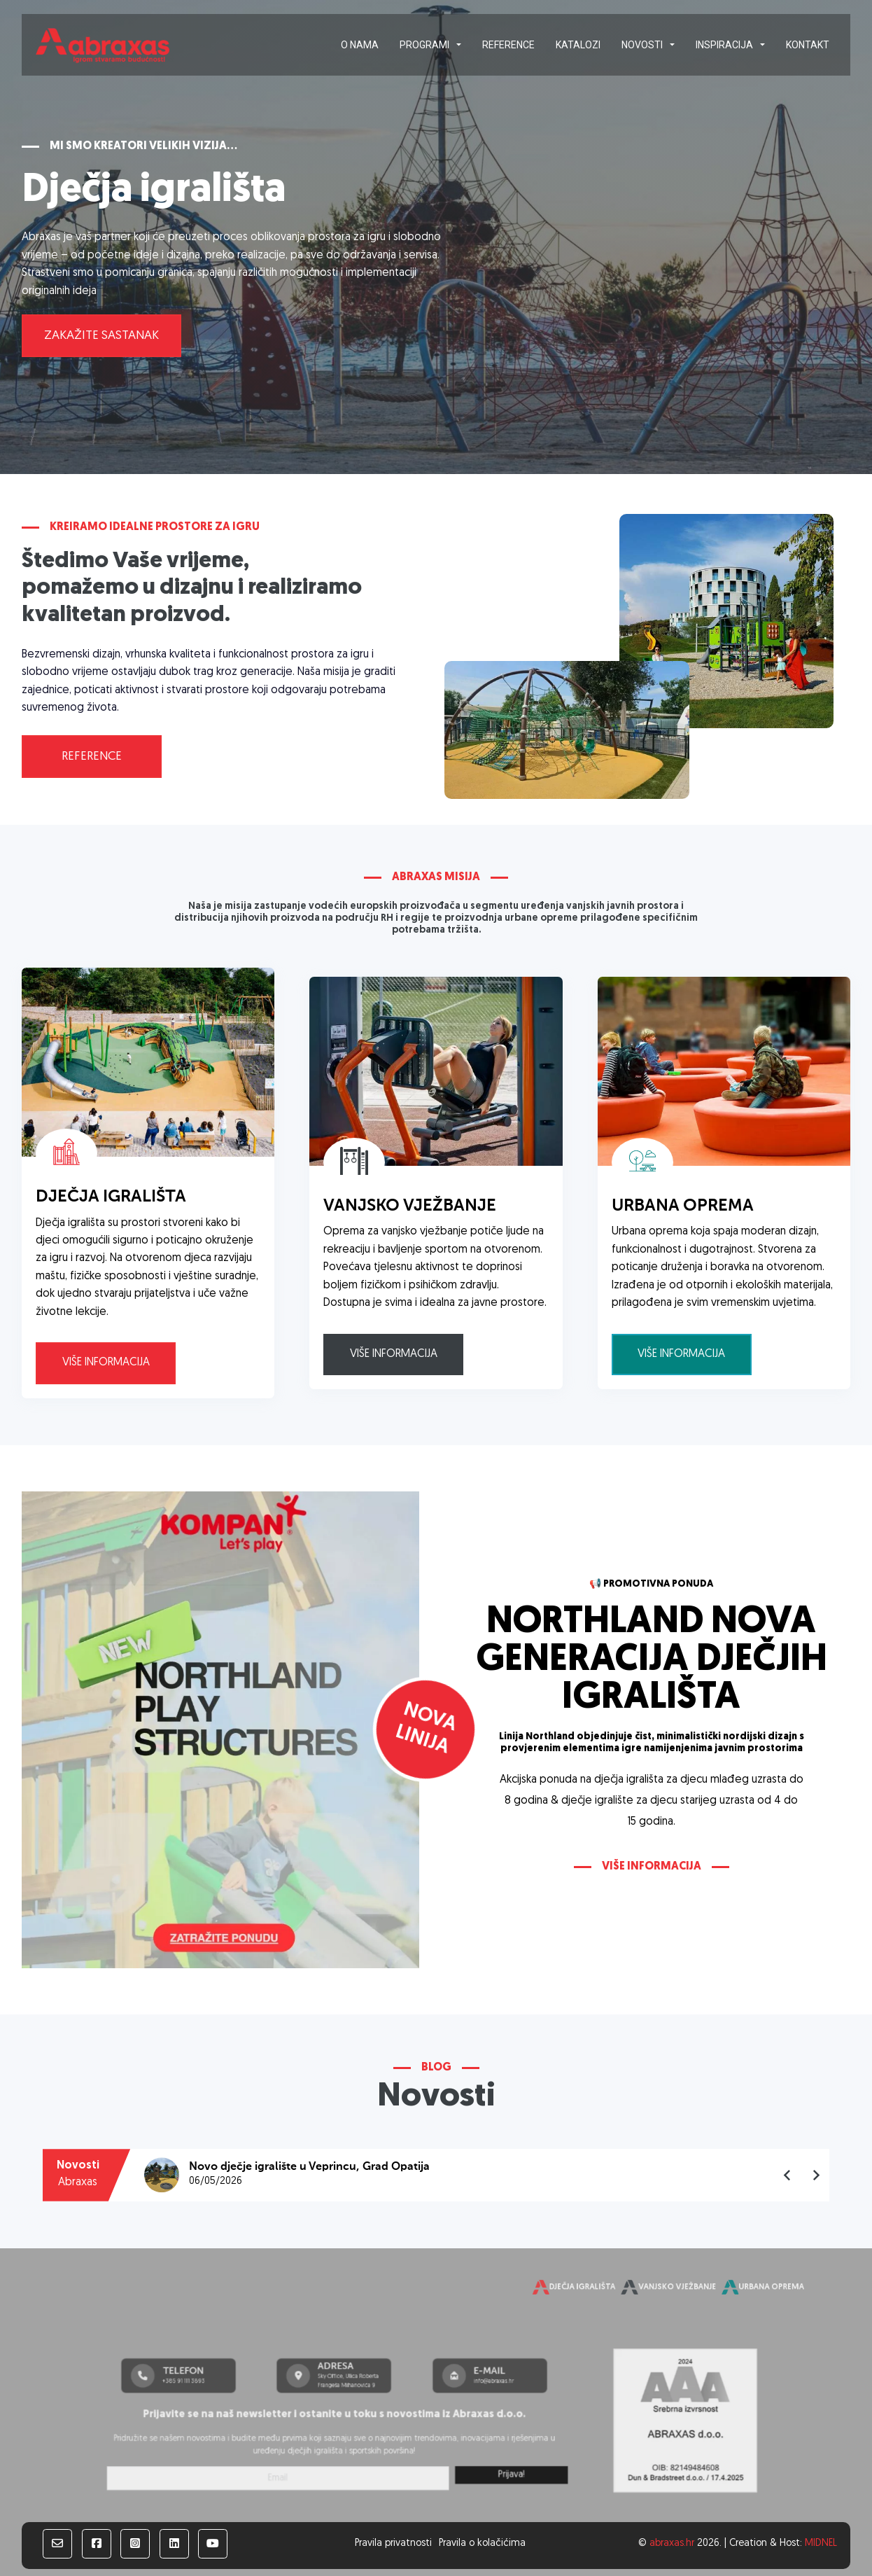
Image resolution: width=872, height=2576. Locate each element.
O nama (360, 44)
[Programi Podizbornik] (458, 45)
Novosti (642, 44)
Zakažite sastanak (101, 336)
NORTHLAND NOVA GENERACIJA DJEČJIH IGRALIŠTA (651, 1660)
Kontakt (807, 44)
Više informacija (106, 1362)
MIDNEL (821, 2543)
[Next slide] (815, 2175)
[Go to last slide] (787, 2175)
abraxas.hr (671, 2543)
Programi (424, 44)
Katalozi (578, 44)
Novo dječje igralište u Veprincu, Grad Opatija (309, 2167)
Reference (508, 44)
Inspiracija (724, 44)
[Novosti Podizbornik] (672, 45)
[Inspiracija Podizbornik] (762, 45)
